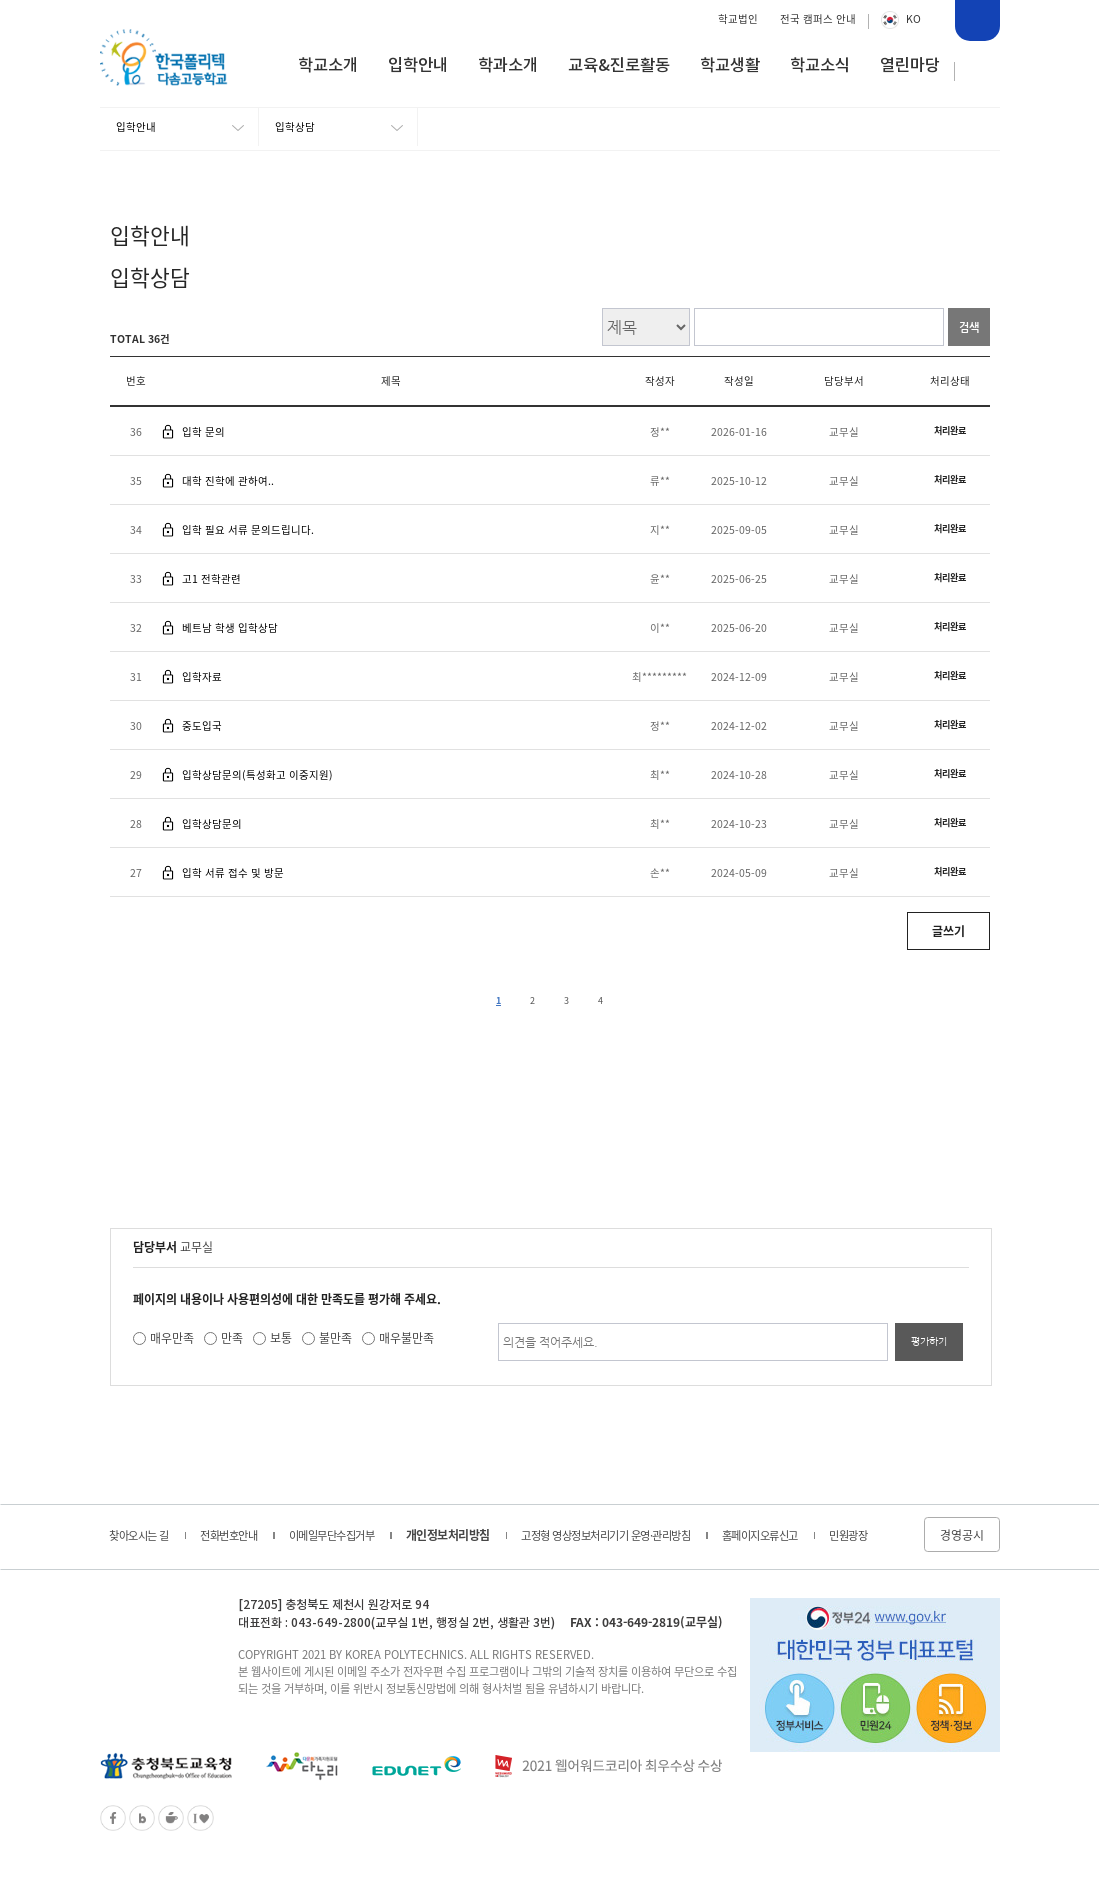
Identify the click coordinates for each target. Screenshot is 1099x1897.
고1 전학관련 (211, 578)
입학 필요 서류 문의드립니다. (248, 529)
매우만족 (172, 1338)
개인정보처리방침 (448, 1535)
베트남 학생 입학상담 (230, 627)
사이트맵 (978, 71)
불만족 (335, 1338)
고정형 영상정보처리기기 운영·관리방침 (605, 1535)
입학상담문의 (212, 823)
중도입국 (202, 725)
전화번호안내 (228, 1535)
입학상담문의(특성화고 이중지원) (257, 774)
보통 (281, 1338)
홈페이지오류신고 (760, 1535)
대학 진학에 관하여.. (228, 480)
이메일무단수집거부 (332, 1535)
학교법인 (738, 18)
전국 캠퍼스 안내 (818, 18)
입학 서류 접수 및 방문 (233, 872)
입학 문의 (203, 431)
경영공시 (962, 1535)
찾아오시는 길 (139, 1535)
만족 (232, 1338)
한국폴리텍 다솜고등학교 (155, 1622)
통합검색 (976, 23)
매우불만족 (406, 1338)
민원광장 (848, 1535)
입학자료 (202, 676)
